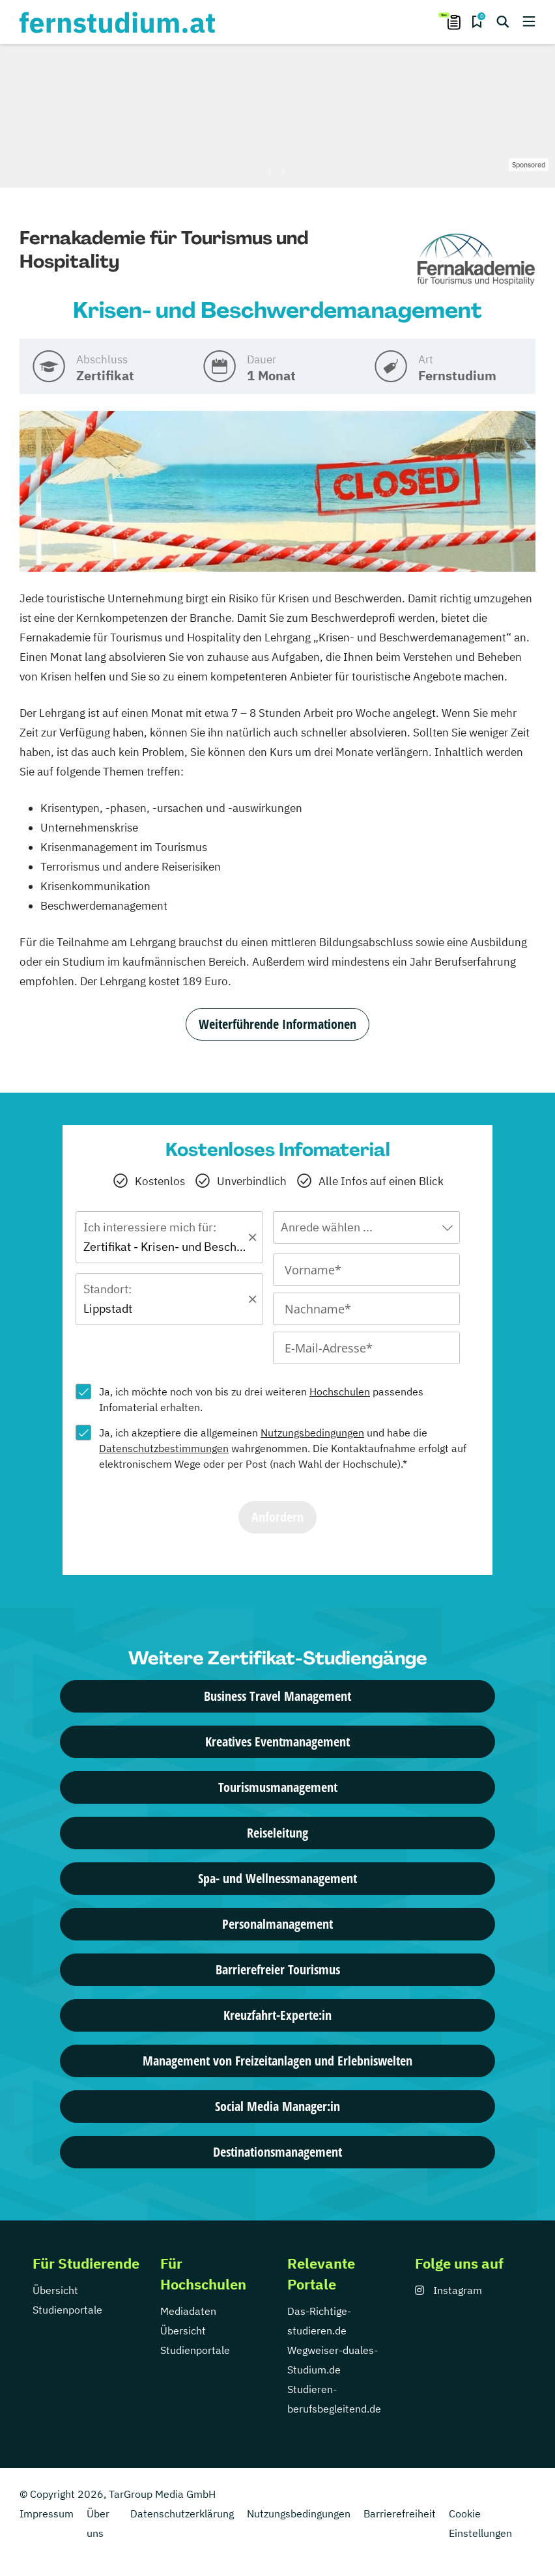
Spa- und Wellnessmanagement (277, 1878)
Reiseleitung (277, 1832)
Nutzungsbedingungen (312, 1432)
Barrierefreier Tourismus (278, 1969)
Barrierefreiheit (399, 2513)
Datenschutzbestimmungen (164, 1448)
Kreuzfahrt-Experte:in (277, 2015)
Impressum (47, 2513)
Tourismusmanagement (277, 1787)
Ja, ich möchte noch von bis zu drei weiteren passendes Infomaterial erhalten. (261, 1399)
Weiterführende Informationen (277, 1024)
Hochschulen (339, 1391)
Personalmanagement (277, 1924)
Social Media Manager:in (277, 2106)
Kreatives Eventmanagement (277, 1741)
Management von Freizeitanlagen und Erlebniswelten (277, 2060)
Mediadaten (188, 2310)
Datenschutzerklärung (182, 2513)
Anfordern (277, 1517)
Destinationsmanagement (277, 2152)
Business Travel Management (277, 1696)
